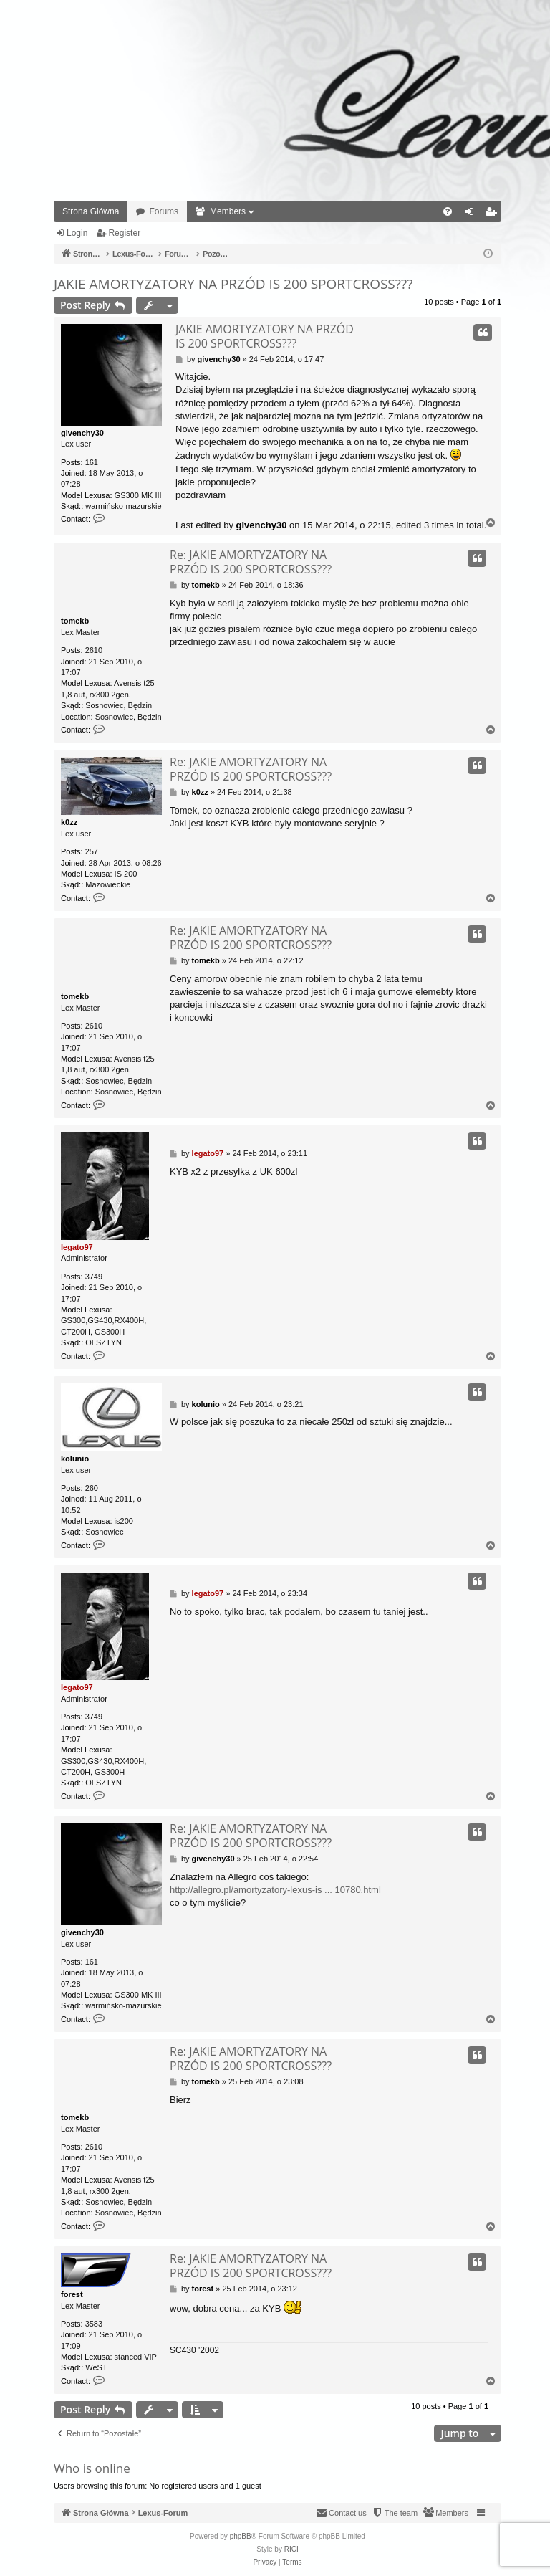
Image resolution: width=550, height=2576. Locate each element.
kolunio (75, 1458)
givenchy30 (82, 433)
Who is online (92, 2468)
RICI (291, 2549)
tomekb (75, 620)
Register (124, 233)
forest (72, 2294)
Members (228, 211)
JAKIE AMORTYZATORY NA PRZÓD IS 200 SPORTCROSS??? (233, 284)
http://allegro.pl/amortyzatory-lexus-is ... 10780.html (275, 1889)
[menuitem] (447, 211)
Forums (163, 211)
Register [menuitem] (493, 214)
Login (77, 233)
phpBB (240, 2536)
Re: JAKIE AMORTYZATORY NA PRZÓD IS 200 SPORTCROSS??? (251, 562)
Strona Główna (90, 211)
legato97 (77, 1247)
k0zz (69, 822)
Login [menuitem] (472, 214)
